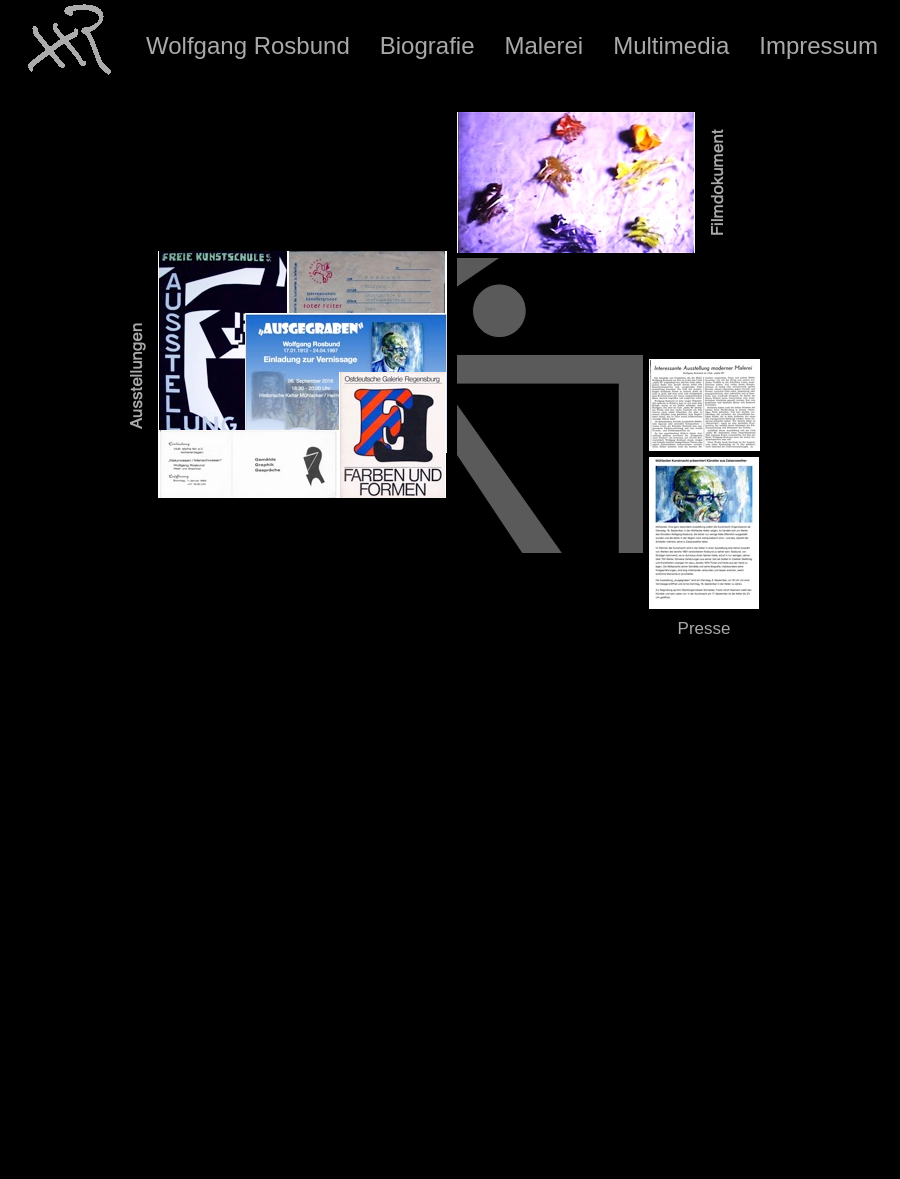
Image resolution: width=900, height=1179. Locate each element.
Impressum (818, 45)
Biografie (427, 45)
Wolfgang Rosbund (248, 45)
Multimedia (671, 45)
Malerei (543, 45)
